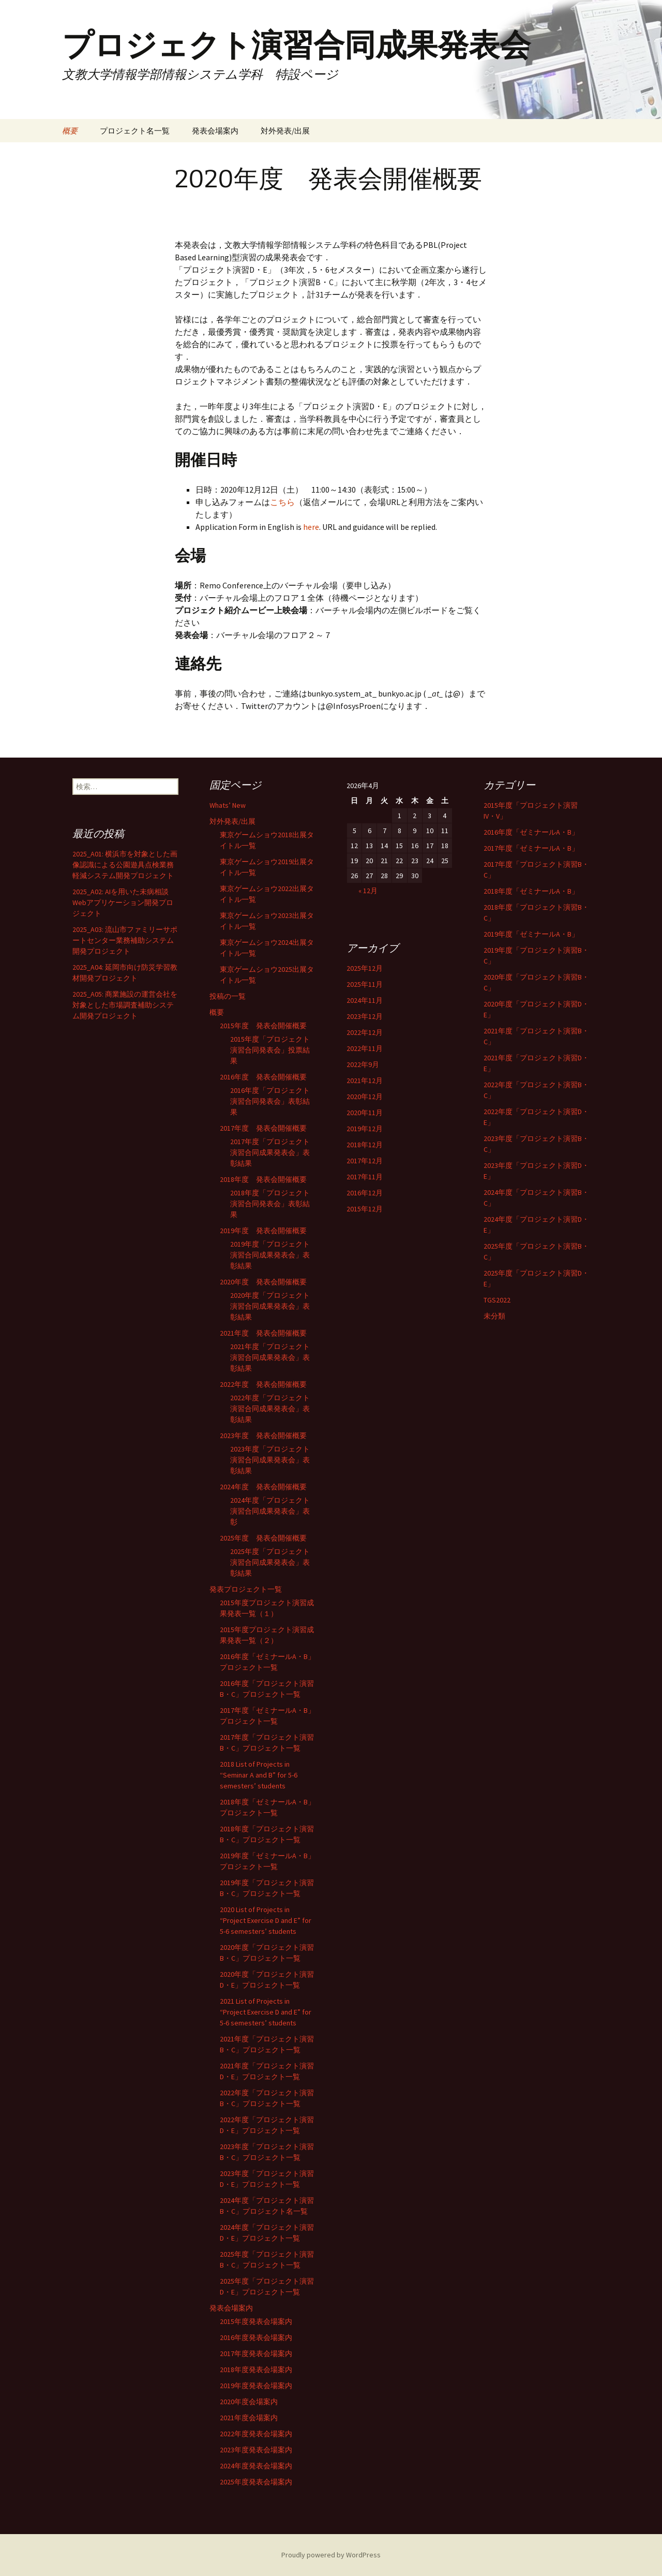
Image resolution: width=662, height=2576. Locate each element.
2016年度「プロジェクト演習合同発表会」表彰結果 (270, 1101)
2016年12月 (365, 1192)
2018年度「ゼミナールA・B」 (531, 891)
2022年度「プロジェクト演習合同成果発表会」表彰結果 (270, 1408)
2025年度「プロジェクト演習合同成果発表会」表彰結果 (270, 1562)
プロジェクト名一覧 (135, 131)
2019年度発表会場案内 (256, 2385)
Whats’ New (227, 805)
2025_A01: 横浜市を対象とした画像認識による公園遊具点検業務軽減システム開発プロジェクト (124, 864)
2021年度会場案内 (249, 2417)
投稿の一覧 (227, 996)
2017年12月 (365, 1160)
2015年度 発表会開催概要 (263, 1025)
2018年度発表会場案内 (256, 2369)
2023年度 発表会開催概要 (263, 1435)
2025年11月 (365, 984)
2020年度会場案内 (249, 2401)
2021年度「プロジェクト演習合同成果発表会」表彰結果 (270, 1357)
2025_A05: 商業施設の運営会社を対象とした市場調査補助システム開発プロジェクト (124, 1004)
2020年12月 (365, 1096)
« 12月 (368, 890)
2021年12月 (365, 1080)
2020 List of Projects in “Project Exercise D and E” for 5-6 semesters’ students (265, 1920)
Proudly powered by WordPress (331, 2554)
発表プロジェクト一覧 (245, 1589)
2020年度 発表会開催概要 (263, 1281)
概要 (70, 131)
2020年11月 (365, 1112)
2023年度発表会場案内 (256, 2449)
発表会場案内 (215, 131)
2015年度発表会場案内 (256, 2321)
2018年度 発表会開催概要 (263, 1179)
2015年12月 (365, 1208)
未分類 (494, 1316)
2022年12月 (365, 1032)
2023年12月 (365, 1016)
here (311, 527)
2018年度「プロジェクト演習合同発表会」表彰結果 (270, 1203)
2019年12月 (365, 1128)
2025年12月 (365, 968)
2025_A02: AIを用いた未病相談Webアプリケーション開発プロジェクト (122, 902)
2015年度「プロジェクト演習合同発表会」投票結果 (270, 1049)
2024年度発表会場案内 (256, 2465)
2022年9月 (363, 1064)
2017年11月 (365, 1176)
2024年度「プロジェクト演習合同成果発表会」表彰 (270, 1511)
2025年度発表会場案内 (256, 2481)
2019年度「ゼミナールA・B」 (531, 934)
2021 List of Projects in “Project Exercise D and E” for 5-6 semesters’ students (265, 2011)
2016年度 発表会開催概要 (263, 1077)
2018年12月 (365, 1144)
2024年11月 (365, 1000)
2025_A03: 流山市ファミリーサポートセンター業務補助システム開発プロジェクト (124, 940)
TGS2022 (497, 1300)
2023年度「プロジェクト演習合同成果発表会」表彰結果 (270, 1459)
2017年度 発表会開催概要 (263, 1128)
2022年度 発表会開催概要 (263, 1384)
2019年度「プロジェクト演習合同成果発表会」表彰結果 (270, 1254)
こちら (282, 502)
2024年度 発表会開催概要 (263, 1486)
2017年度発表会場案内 (256, 2353)
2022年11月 (365, 1048)
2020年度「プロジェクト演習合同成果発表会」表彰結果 (270, 1306)
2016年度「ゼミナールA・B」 (531, 832)
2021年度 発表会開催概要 (263, 1333)
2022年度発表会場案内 (256, 2433)
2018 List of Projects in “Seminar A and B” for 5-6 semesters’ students (258, 1774)
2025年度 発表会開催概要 (263, 1538)
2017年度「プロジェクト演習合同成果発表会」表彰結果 (270, 1152)
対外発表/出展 (285, 131)
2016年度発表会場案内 (256, 2337)
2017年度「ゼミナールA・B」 (531, 848)
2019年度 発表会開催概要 (263, 1230)
